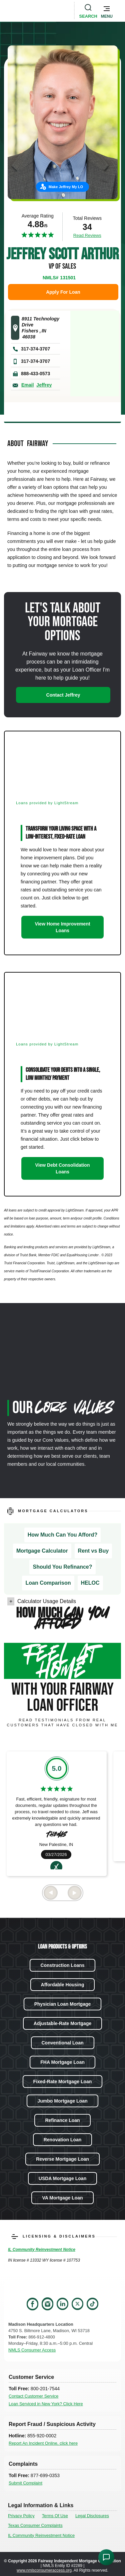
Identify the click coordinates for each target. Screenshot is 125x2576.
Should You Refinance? (62, 1567)
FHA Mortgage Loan (62, 2062)
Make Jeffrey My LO (66, 187)
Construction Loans (62, 1965)
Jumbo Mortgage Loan (62, 2101)
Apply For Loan (63, 292)
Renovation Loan (63, 2139)
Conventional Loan (63, 2042)
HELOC (90, 1583)
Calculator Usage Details (46, 1601)
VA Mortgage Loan (62, 2197)
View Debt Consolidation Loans (62, 1168)
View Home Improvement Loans (62, 927)
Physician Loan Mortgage (62, 2004)
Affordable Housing (62, 1984)
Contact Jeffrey (63, 695)
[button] (107, 10)
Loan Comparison (48, 1583)
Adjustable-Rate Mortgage (62, 2023)
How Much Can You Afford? (62, 1535)
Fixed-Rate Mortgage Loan (62, 2081)
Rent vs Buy (93, 1551)
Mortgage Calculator (42, 1551)
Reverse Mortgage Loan (62, 2159)
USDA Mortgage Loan (62, 2178)
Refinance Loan (62, 2120)
